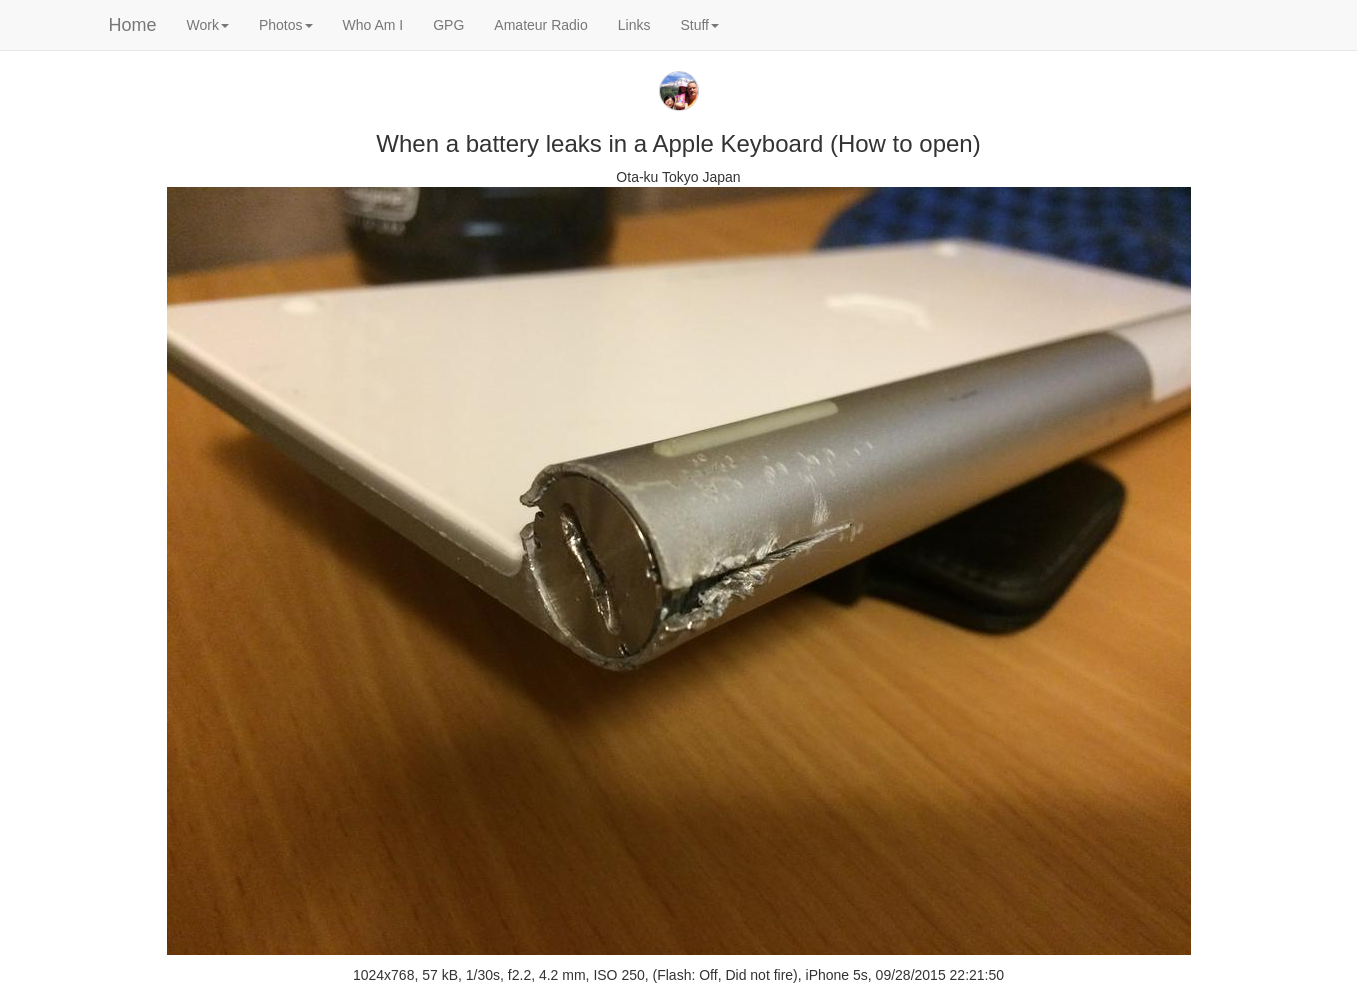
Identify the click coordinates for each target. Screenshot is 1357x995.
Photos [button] (286, 25)
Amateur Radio (540, 25)
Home (133, 25)
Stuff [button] (699, 25)
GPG (448, 25)
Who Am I (373, 25)
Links (634, 25)
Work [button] (208, 25)
